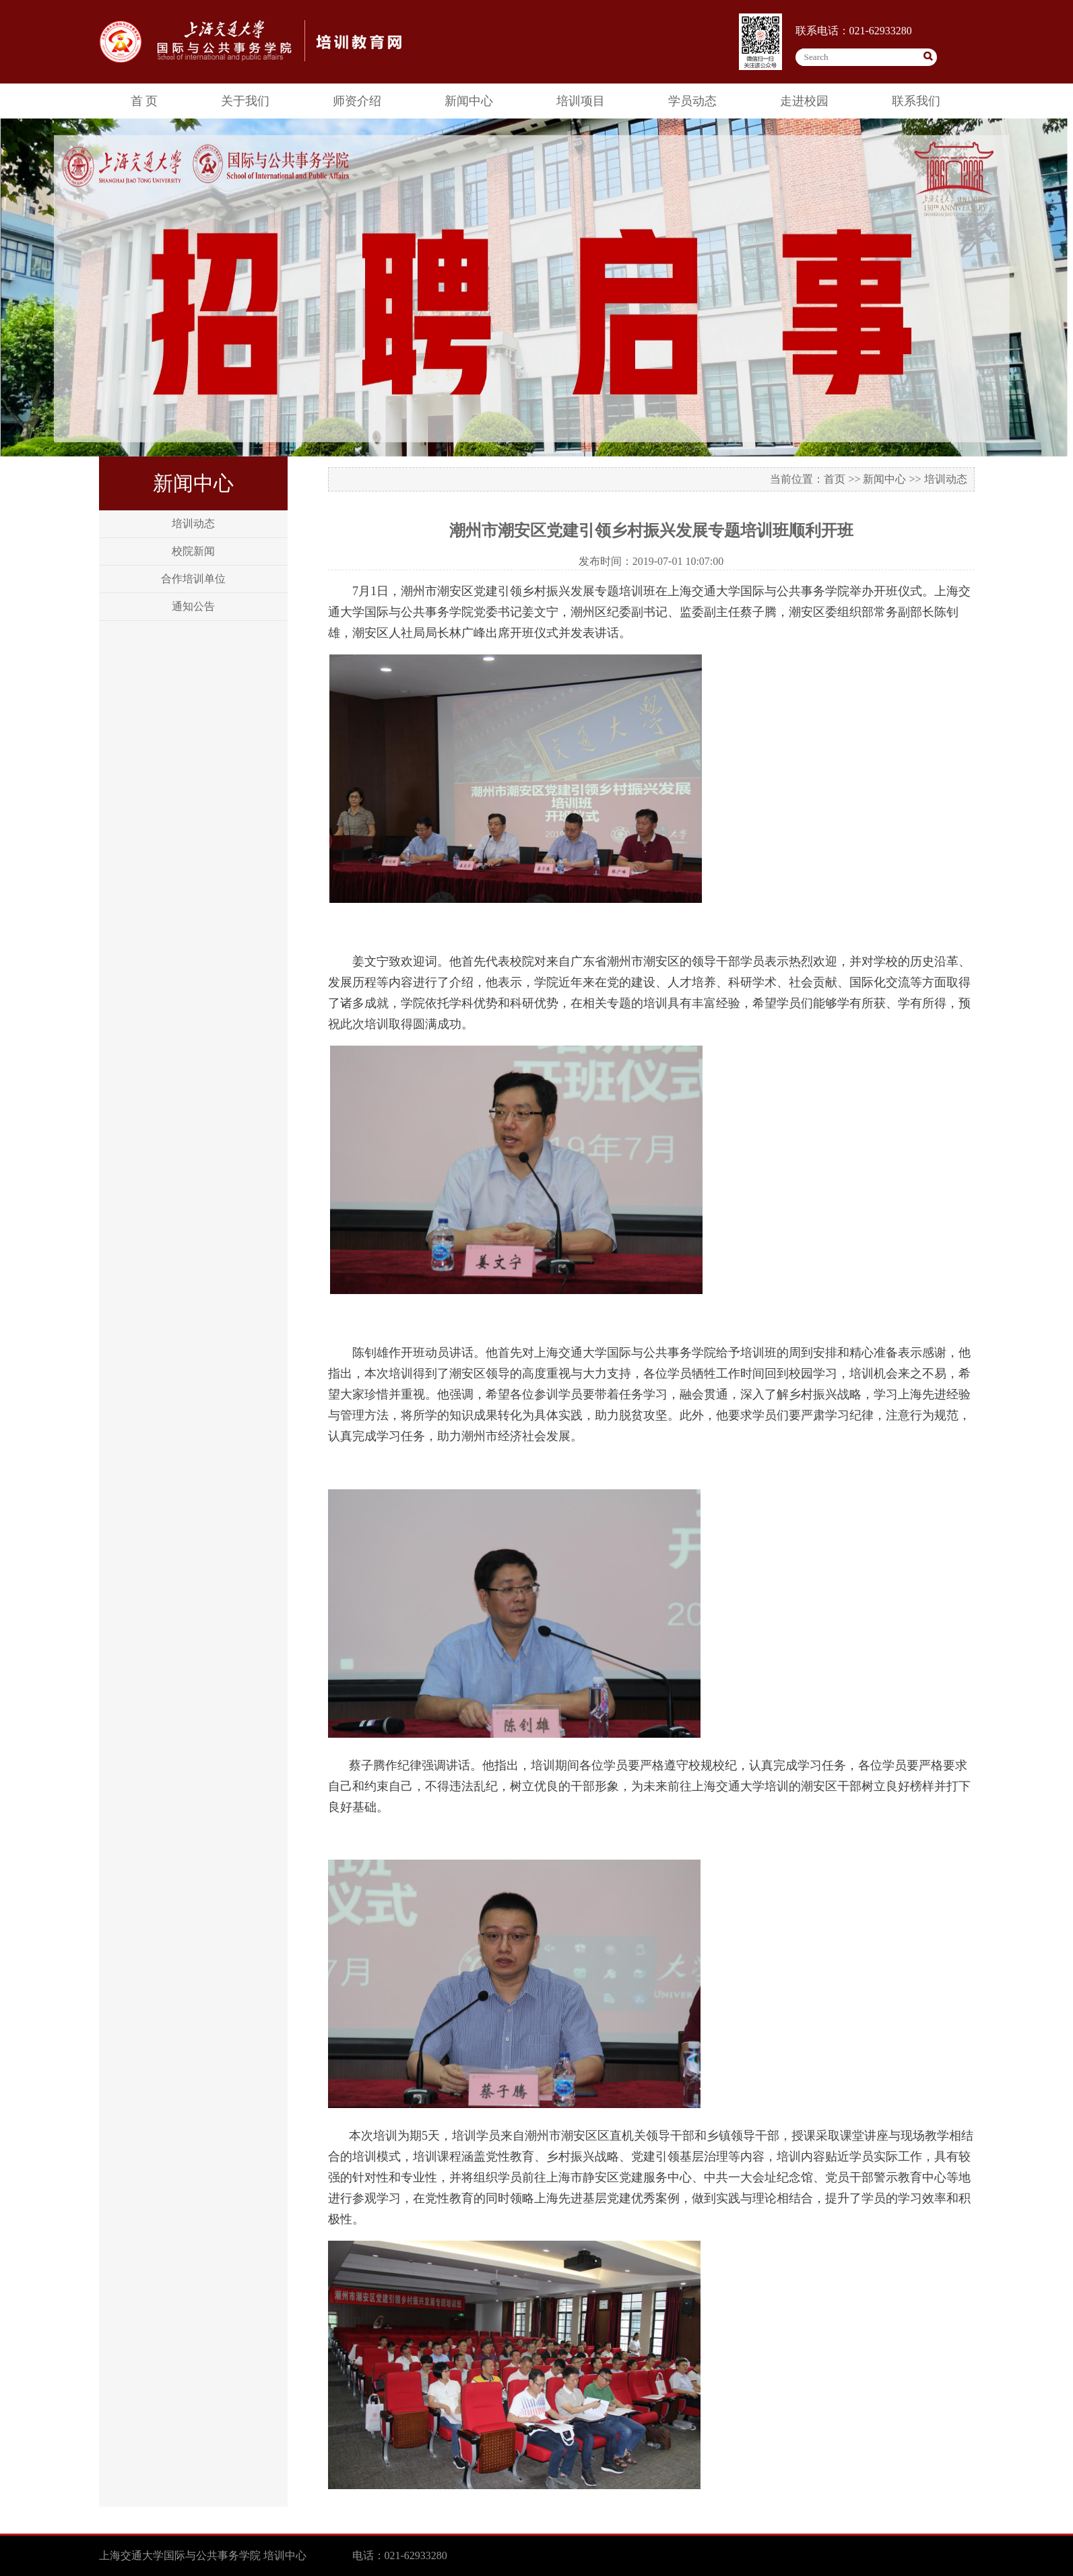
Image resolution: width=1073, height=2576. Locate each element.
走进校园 (804, 101)
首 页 (144, 101)
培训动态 (193, 523)
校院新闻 (193, 551)
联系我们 (916, 101)
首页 (834, 479)
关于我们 (245, 101)
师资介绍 (357, 101)
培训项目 (580, 101)
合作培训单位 (193, 578)
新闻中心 (469, 101)
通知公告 (193, 606)
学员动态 (692, 101)
